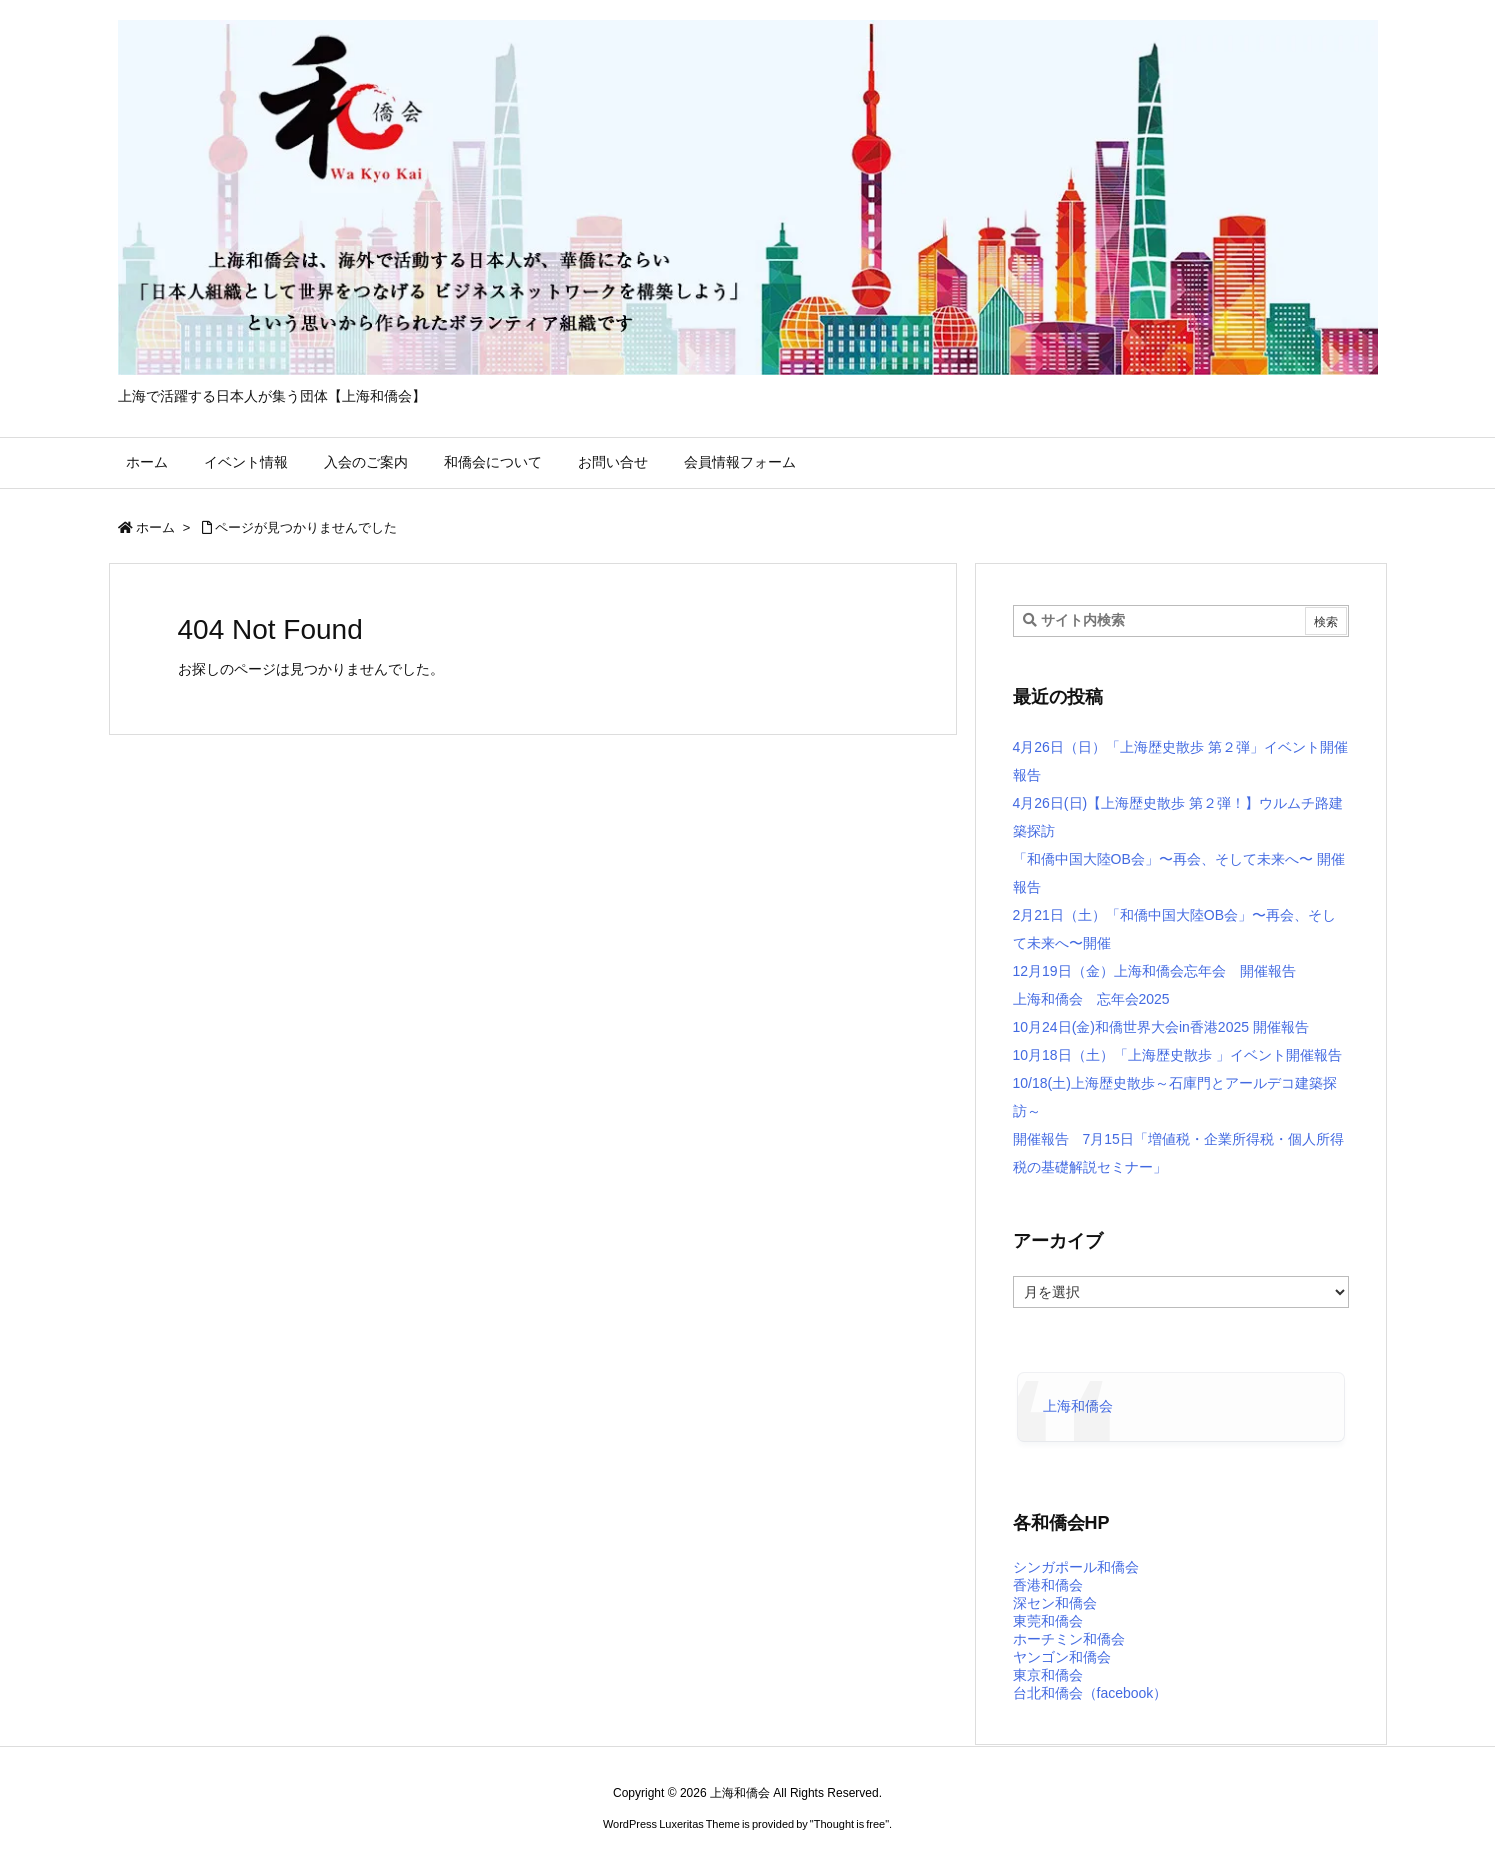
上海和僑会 (1078, 1406)
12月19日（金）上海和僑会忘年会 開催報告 (1154, 971)
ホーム (155, 527)
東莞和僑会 (1048, 1621)
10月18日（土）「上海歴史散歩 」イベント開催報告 (1177, 1055)
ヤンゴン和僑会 (1062, 1657)
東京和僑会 (1048, 1675)
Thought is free (849, 1824)
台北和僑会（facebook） (1090, 1693)
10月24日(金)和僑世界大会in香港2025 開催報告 (1161, 1027)
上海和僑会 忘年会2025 (1091, 999)
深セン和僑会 (1055, 1603)
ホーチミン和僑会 (1069, 1639)
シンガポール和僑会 (1076, 1567)
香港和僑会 (1048, 1585)
